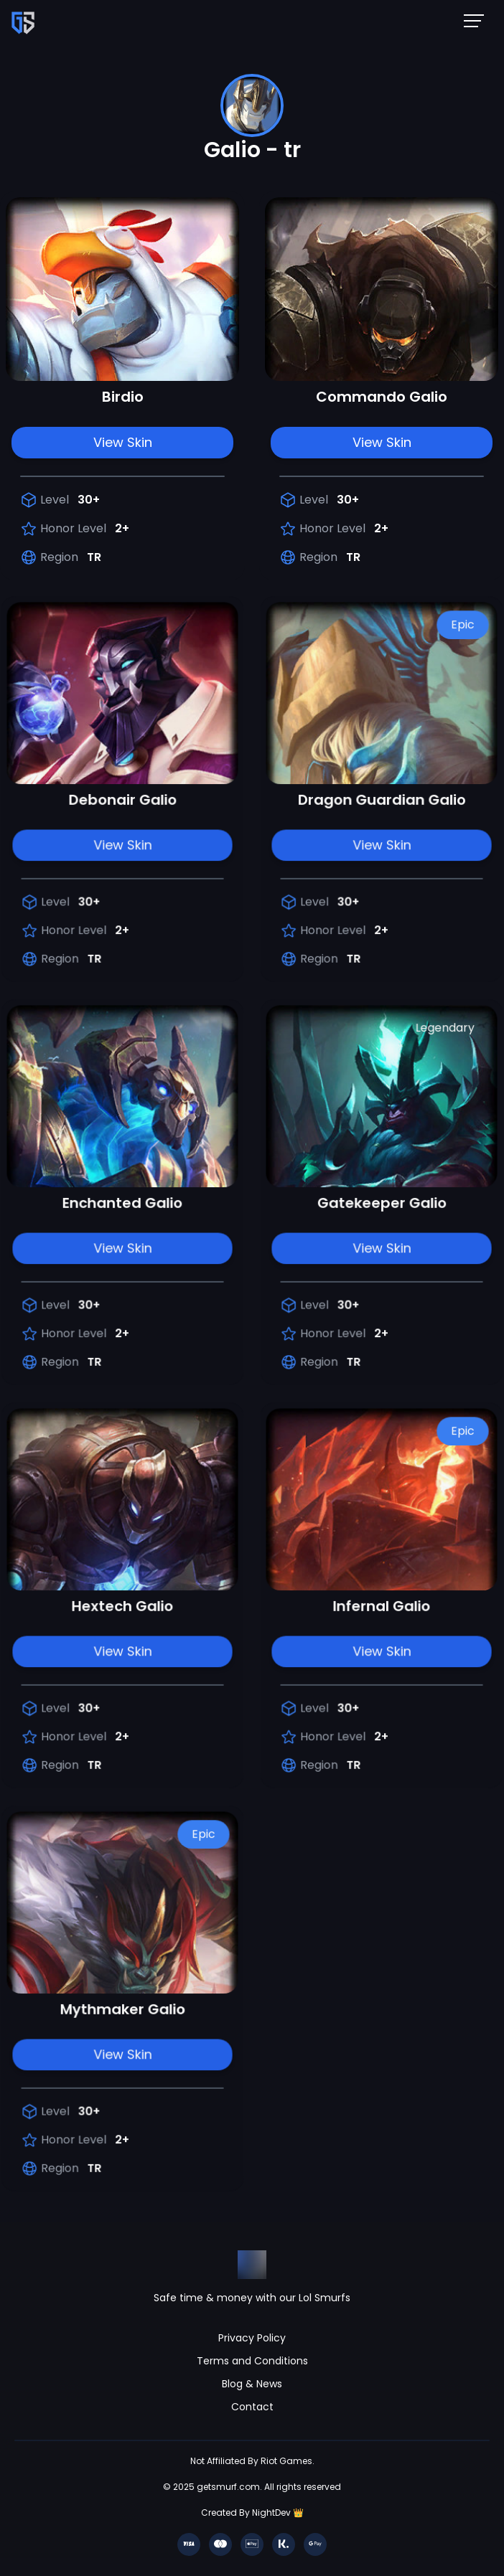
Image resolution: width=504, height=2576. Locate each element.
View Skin (122, 442)
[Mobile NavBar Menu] (478, 20)
